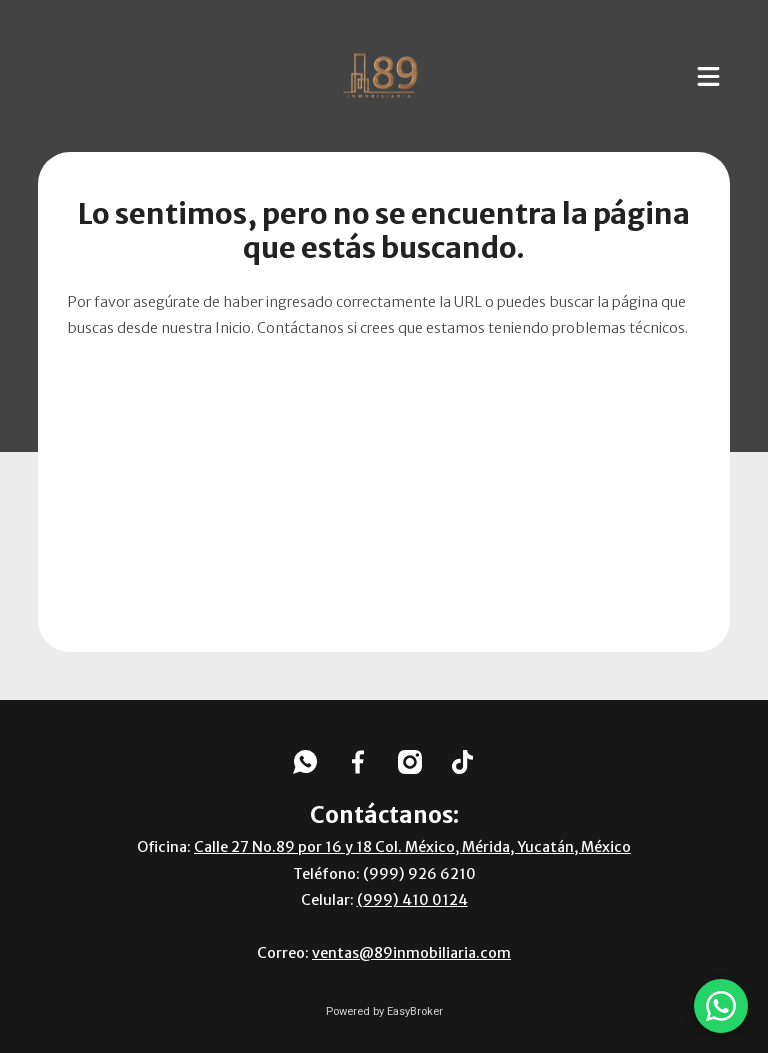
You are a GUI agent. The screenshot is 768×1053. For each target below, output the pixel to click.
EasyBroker (415, 1011)
